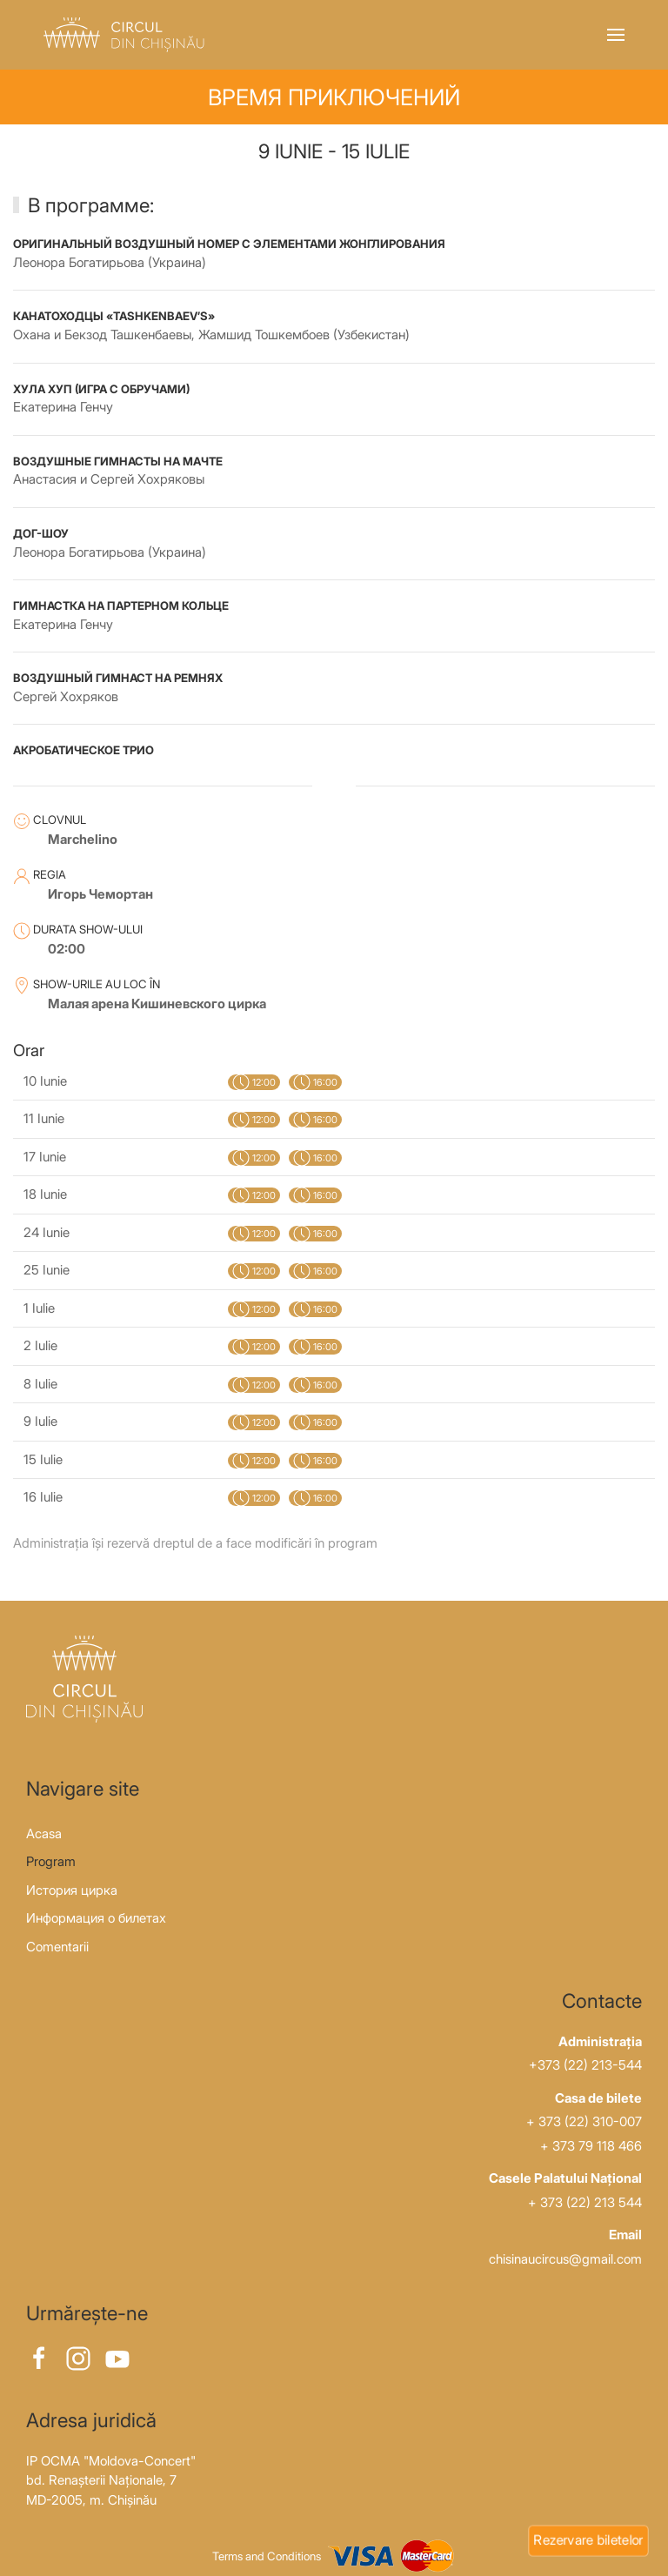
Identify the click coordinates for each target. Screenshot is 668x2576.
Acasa (44, 1833)
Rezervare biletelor (588, 2539)
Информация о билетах (96, 1918)
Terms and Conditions (266, 2557)
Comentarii (57, 1946)
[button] (616, 35)
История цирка (71, 1890)
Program (51, 1861)
